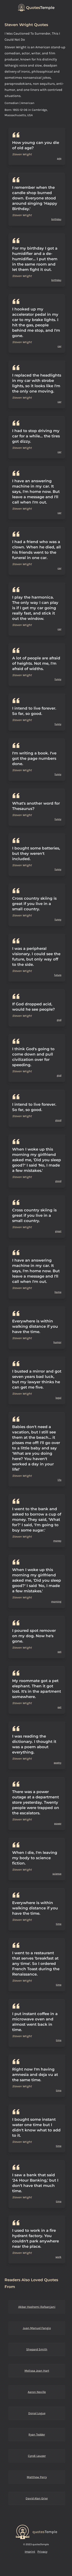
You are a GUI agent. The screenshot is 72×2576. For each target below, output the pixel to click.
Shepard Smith (36, 2349)
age (59, 158)
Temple (40, 7)
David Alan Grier (37, 2498)
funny (58, 679)
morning (56, 1601)
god (59, 1020)
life (59, 1480)
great (58, 1231)
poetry (57, 1762)
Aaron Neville (37, 2392)
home (58, 1292)
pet (59, 1651)
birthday (56, 219)
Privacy (42, 2551)
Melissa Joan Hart (37, 2370)
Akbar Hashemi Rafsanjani (36, 2307)
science (56, 1873)
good (58, 1120)
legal (58, 1397)
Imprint (30, 2551)
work (58, 2257)
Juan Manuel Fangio (37, 2328)
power (57, 1823)
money (57, 1540)
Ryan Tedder (36, 2434)
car (59, 346)
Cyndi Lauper (37, 2456)
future (57, 975)
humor (57, 1342)
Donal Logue (36, 2413)
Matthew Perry (37, 2477)
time (58, 1924)
